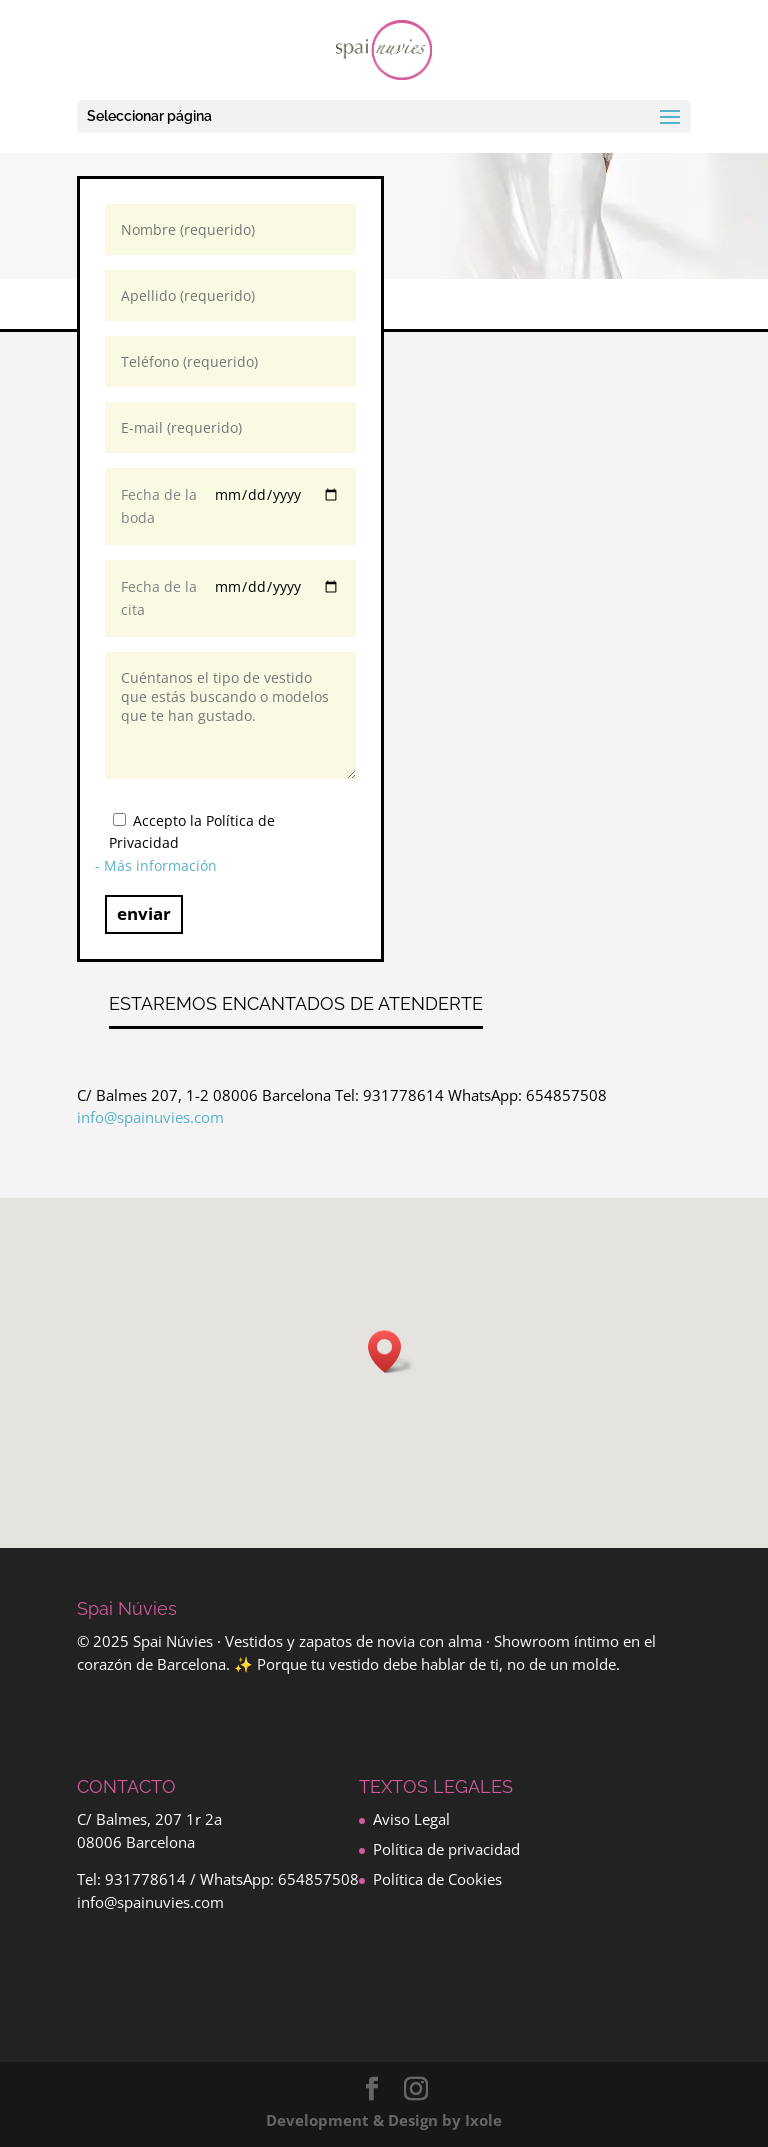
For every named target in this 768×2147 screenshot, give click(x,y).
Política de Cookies (437, 1879)
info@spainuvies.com (150, 1117)
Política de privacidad (446, 1849)
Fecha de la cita (230, 598)
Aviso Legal (411, 1819)
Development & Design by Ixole (384, 2120)
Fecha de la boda (230, 506)
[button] (391, 1351)
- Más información (156, 865)
